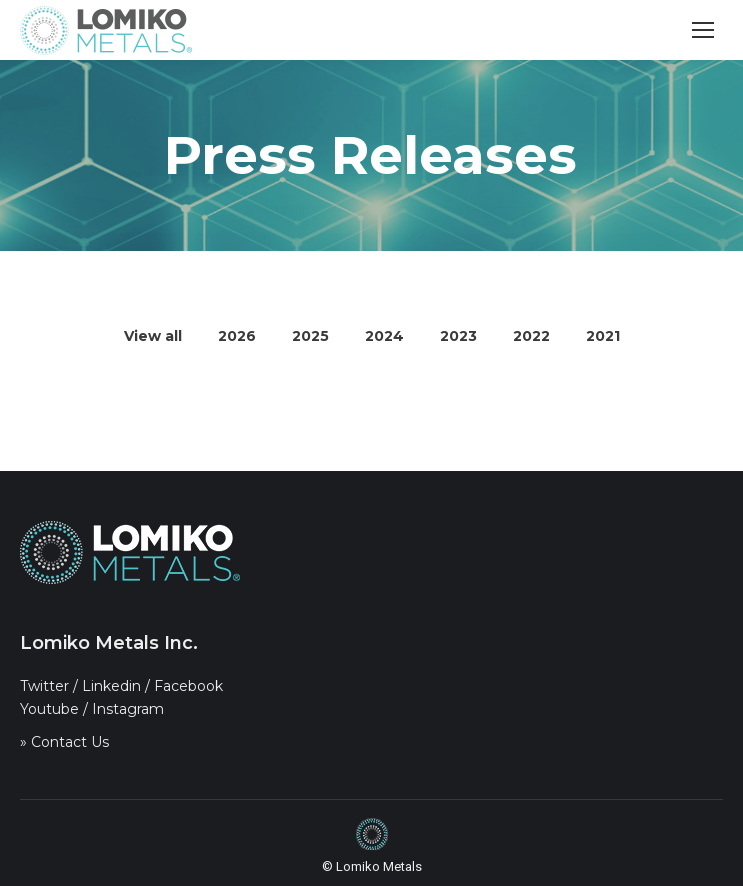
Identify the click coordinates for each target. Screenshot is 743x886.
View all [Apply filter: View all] (153, 336)
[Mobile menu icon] (703, 30)
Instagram (128, 709)
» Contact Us (64, 742)
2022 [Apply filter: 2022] (531, 336)
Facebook (188, 686)
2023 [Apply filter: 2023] (458, 336)
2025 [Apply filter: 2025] (310, 336)
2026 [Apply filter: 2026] (237, 336)
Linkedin (111, 686)
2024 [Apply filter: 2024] (384, 336)
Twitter (44, 686)
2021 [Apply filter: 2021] (603, 336)
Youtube (49, 709)
